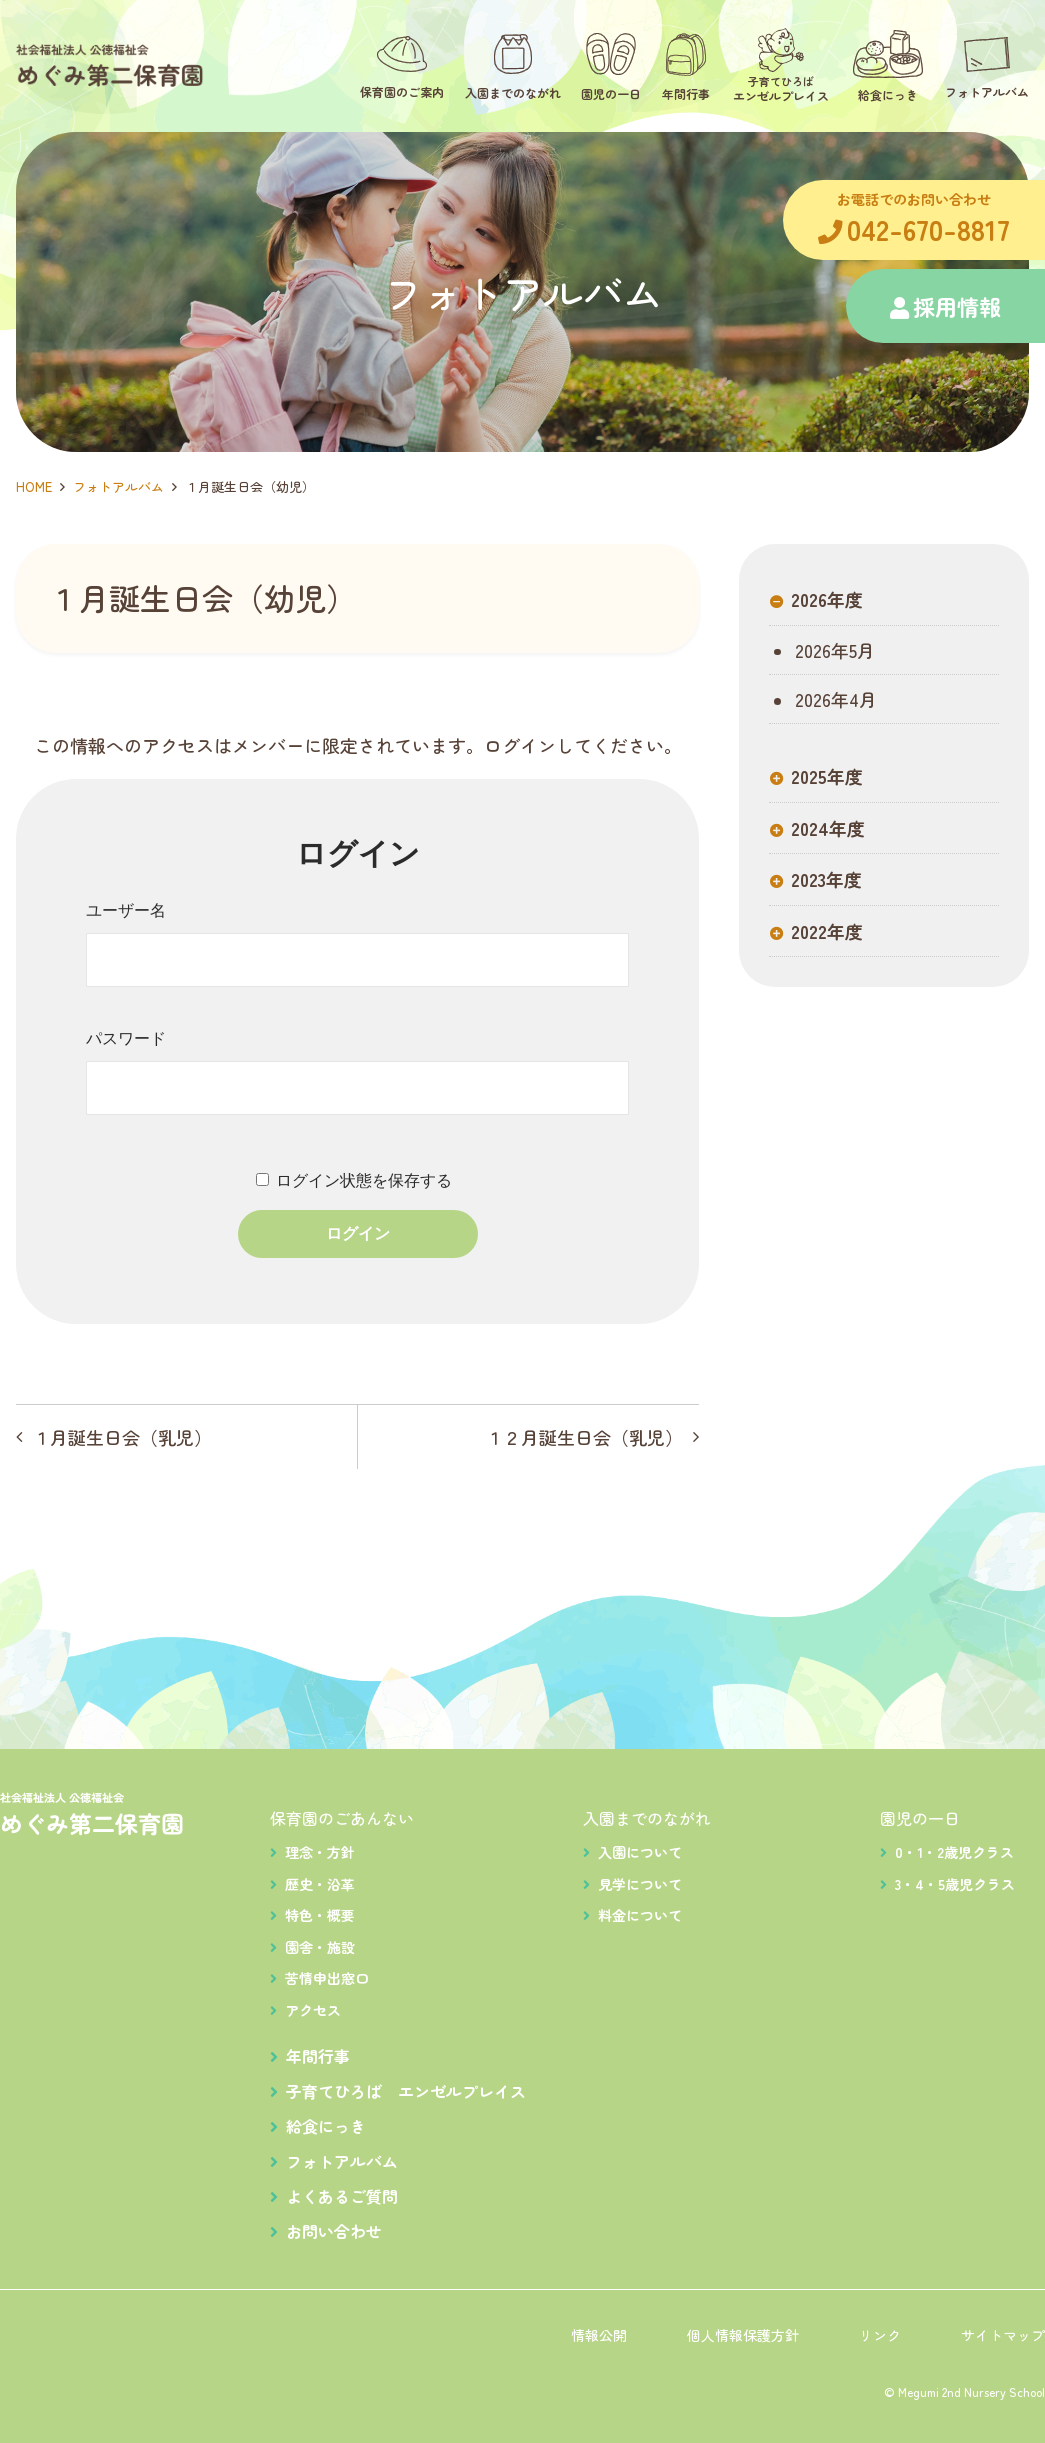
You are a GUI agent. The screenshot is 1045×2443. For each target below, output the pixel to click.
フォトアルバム (118, 486)
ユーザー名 (126, 910)
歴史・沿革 (320, 1884)
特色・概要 (320, 1915)
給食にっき (326, 2126)
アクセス (313, 2010)
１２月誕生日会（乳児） (584, 1437)
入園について (640, 1852)
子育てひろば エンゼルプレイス (406, 2091)
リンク (880, 2335)
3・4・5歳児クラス (955, 1884)
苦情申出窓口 (327, 1978)
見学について (640, 1884)
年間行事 (318, 2056)
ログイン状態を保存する (364, 1180)
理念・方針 (320, 1852)
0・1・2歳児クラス (954, 1852)
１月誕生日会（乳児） (122, 1437)
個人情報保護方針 (743, 2335)
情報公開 (599, 2335)
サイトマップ (1003, 2335)
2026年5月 (832, 652)
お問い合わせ (334, 2231)
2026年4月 (833, 701)
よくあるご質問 (342, 2196)
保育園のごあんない (342, 1818)
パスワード (126, 1038)
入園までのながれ (647, 1818)
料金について (640, 1915)
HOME (34, 486)
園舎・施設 (320, 1947)
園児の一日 (920, 1818)
